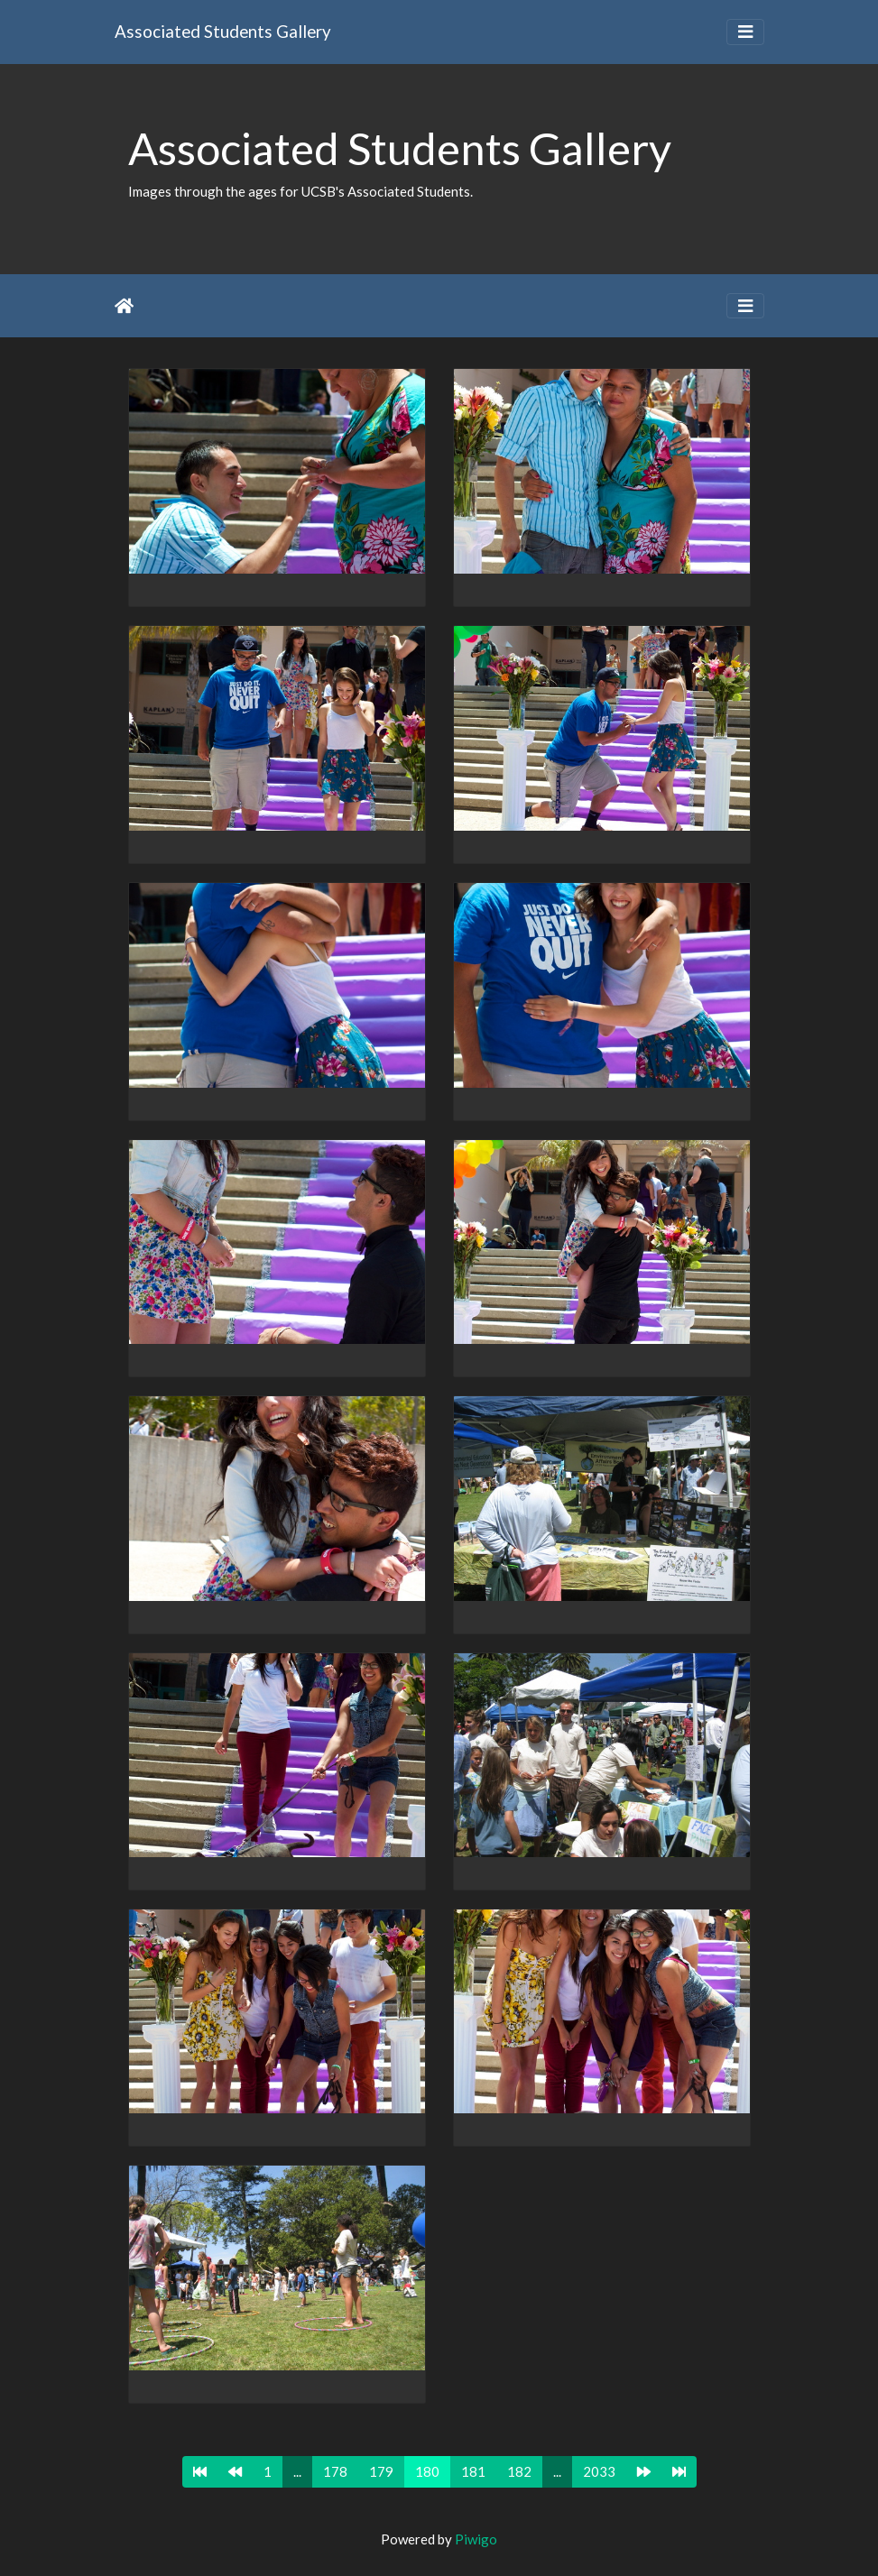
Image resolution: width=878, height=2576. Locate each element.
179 (381, 2471)
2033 (599, 2471)
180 (427, 2471)
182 (519, 2471)
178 (335, 2471)
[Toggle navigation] (745, 32)
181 (473, 2471)
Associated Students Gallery (223, 31)
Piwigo (476, 2539)
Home (124, 305)
